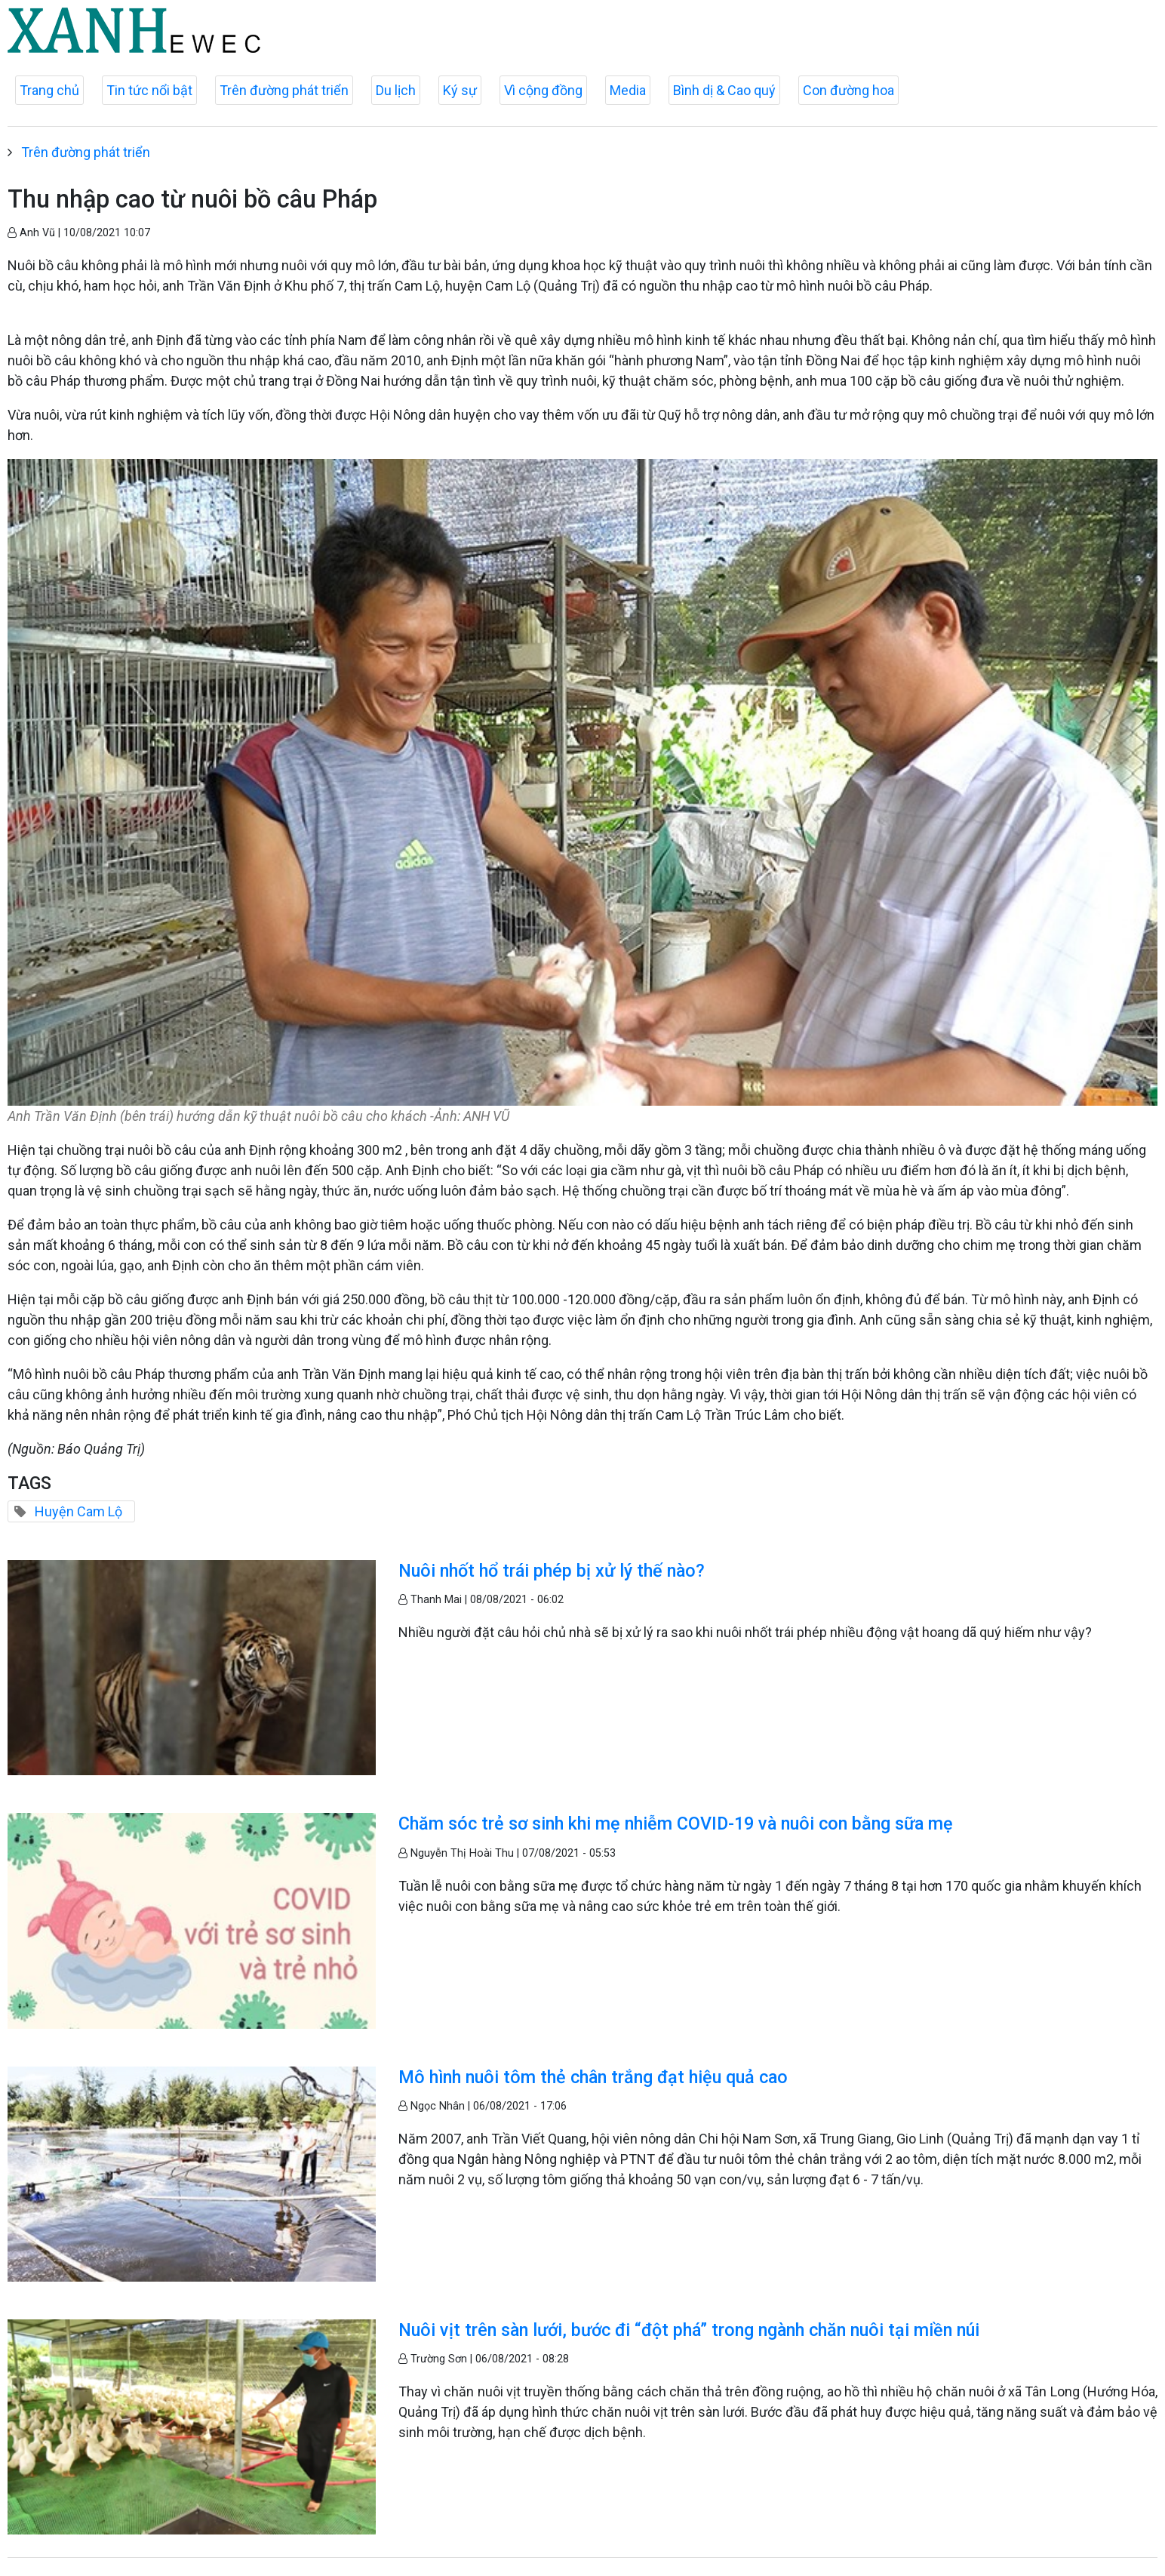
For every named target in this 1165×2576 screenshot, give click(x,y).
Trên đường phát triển (284, 90)
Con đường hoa (848, 90)
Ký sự (460, 90)
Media (628, 90)
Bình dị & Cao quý (724, 90)
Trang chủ (49, 90)
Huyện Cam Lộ (78, 1511)
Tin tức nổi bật (149, 90)
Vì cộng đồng (543, 90)
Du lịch (396, 90)
